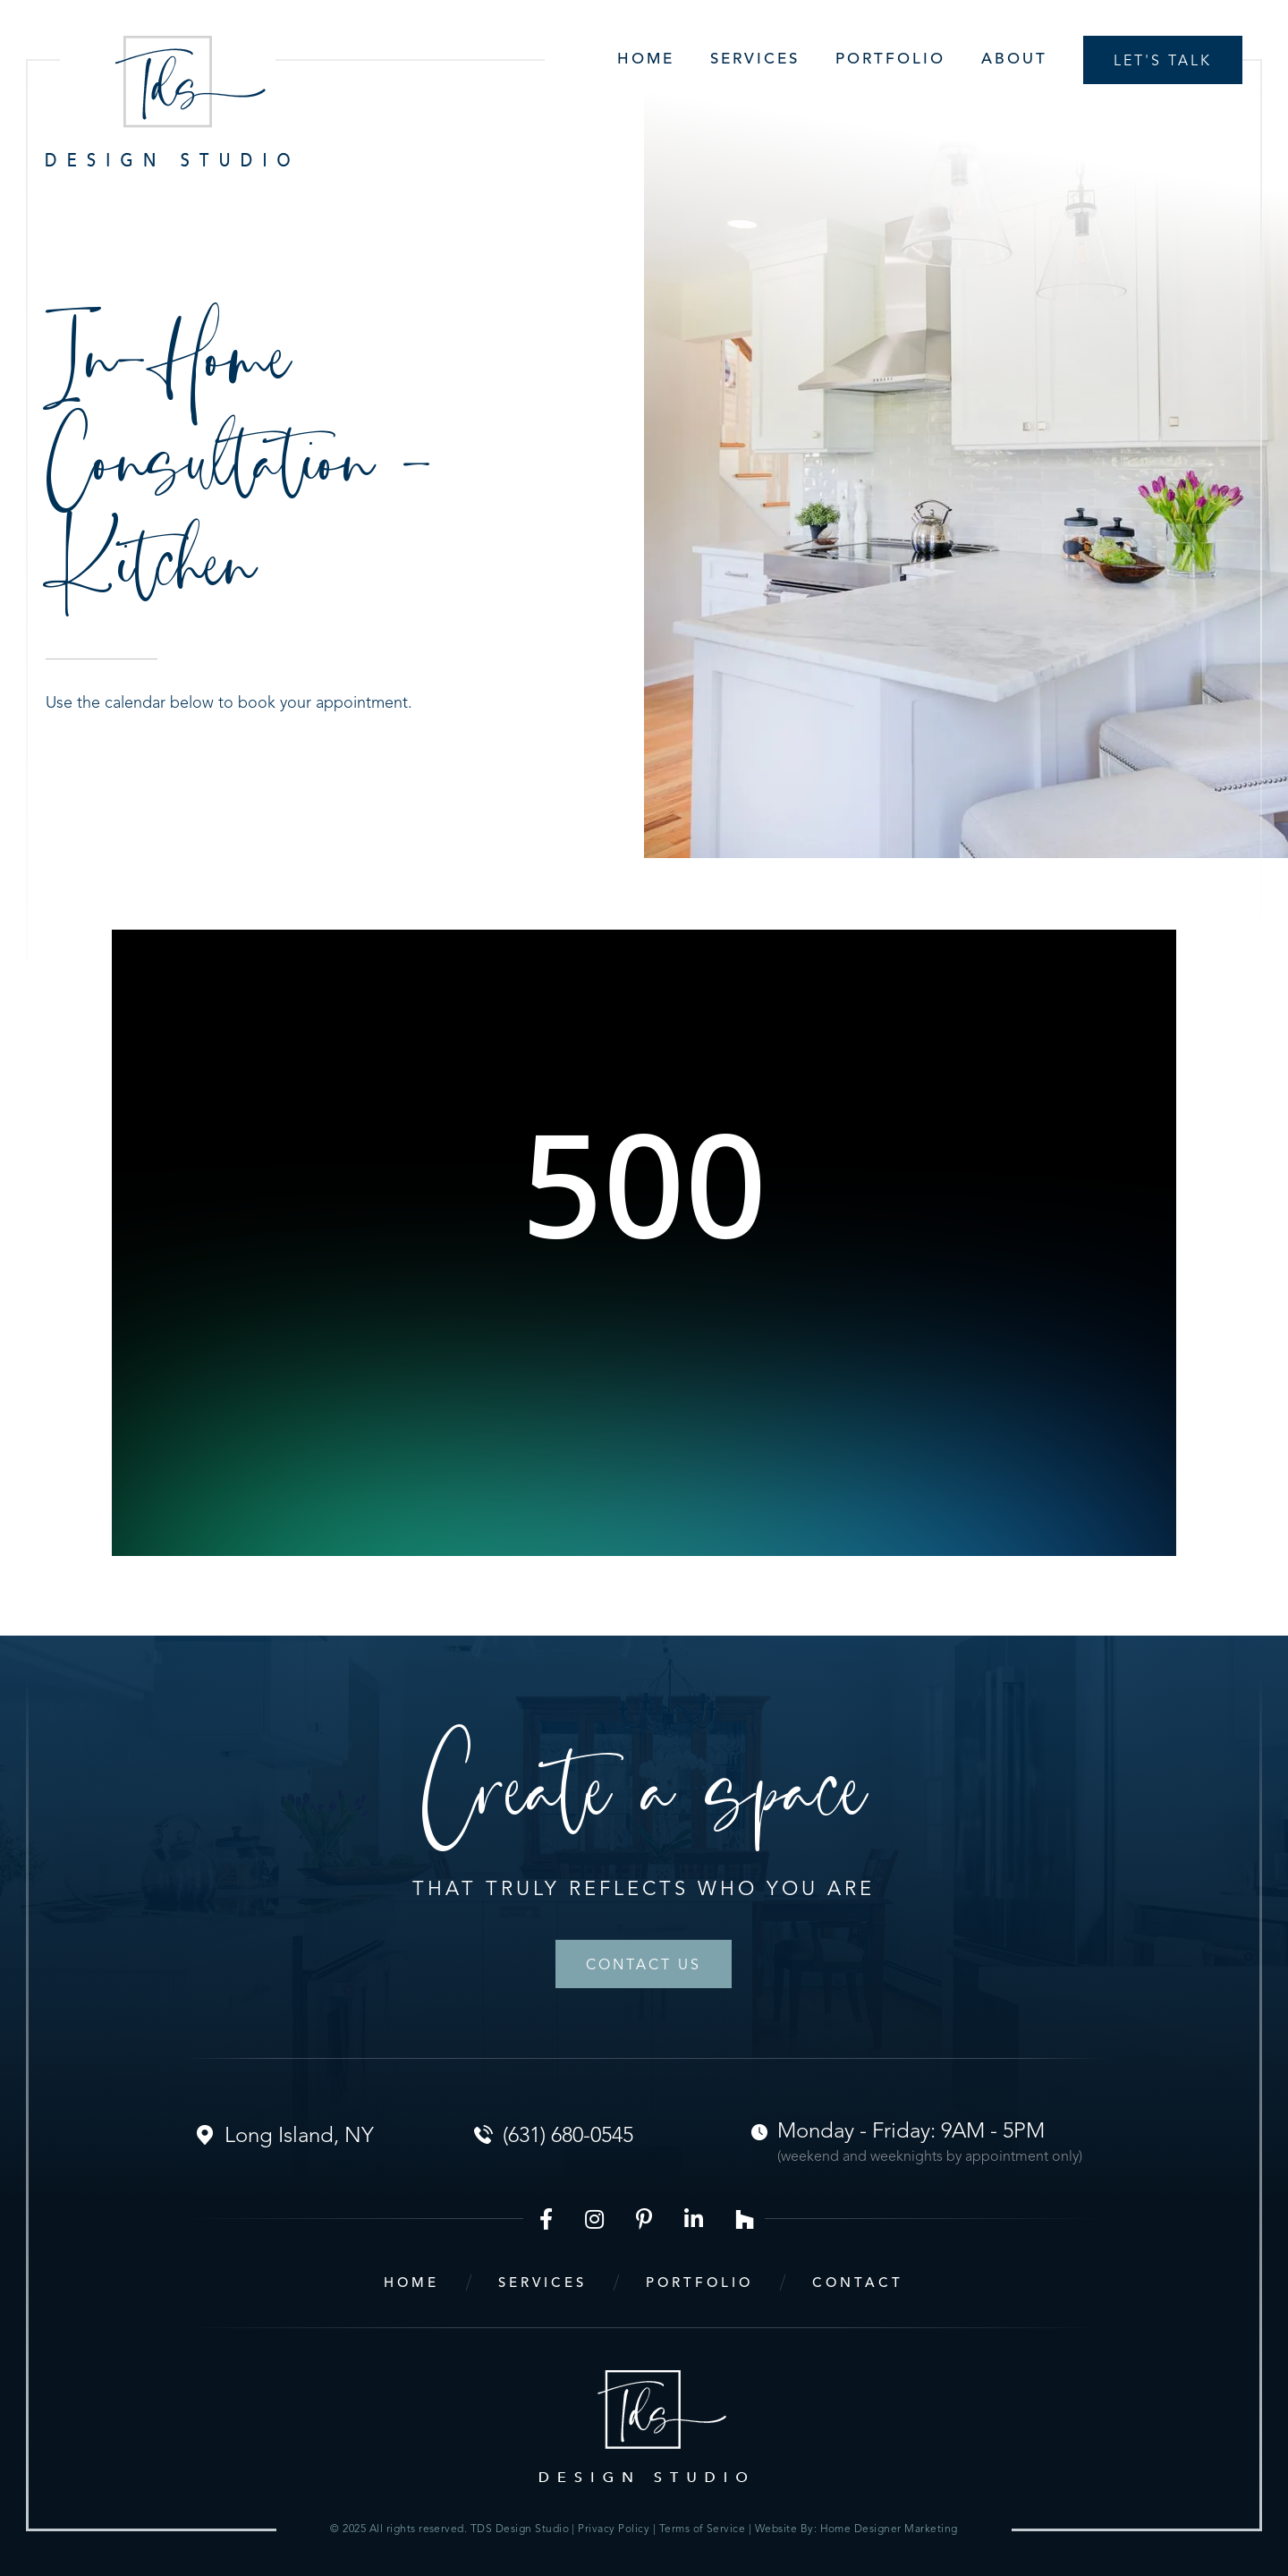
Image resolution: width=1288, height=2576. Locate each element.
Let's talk (1163, 62)
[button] (737, 60)
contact (857, 2284)
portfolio (699, 2284)
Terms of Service (702, 2529)
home (411, 2284)
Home (645, 59)
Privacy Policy (615, 2529)
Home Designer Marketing (889, 2529)
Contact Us (643, 1966)
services (542, 2284)
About (1014, 59)
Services (755, 59)
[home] (168, 101)
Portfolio (890, 59)
